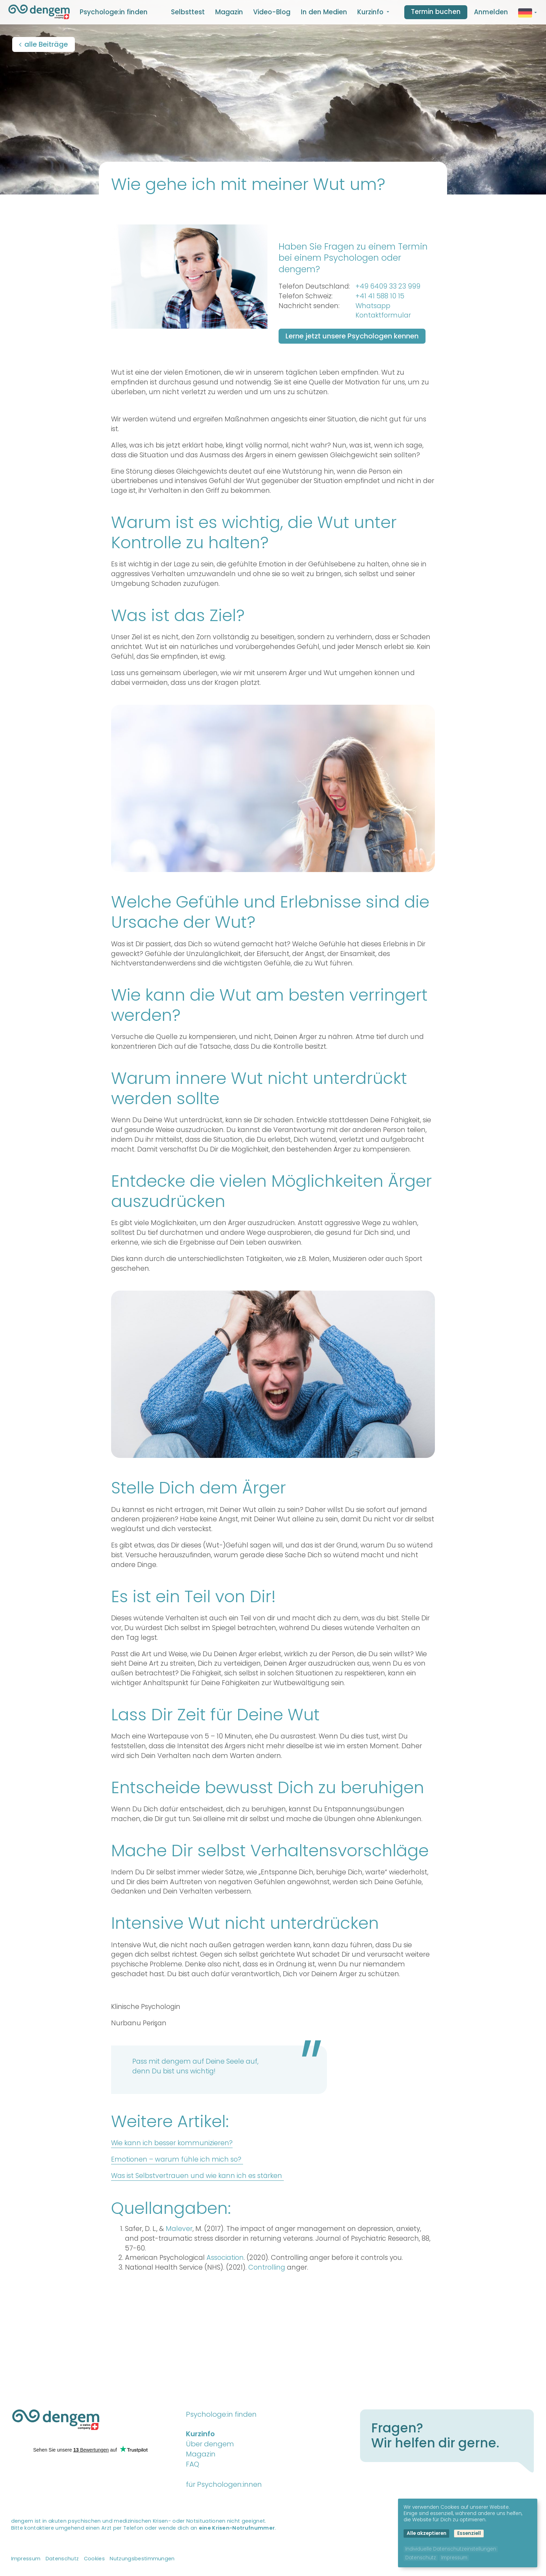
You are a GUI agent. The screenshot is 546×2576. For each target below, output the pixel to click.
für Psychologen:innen (224, 2484)
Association (225, 2257)
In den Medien (324, 12)
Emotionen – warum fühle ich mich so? (177, 2159)
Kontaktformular (383, 315)
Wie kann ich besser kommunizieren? (172, 2143)
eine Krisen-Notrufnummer (237, 2527)
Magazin (229, 12)
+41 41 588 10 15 (380, 296)
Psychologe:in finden (114, 12)
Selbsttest (188, 12)
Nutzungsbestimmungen (142, 2558)
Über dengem (210, 2444)
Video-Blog (271, 12)
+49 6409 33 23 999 (388, 286)
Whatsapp (373, 306)
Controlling (267, 2267)
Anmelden (491, 12)
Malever (179, 2228)
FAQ (192, 2464)
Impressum (26, 2558)
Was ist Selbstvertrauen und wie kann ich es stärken (197, 2175)
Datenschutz (62, 2558)
